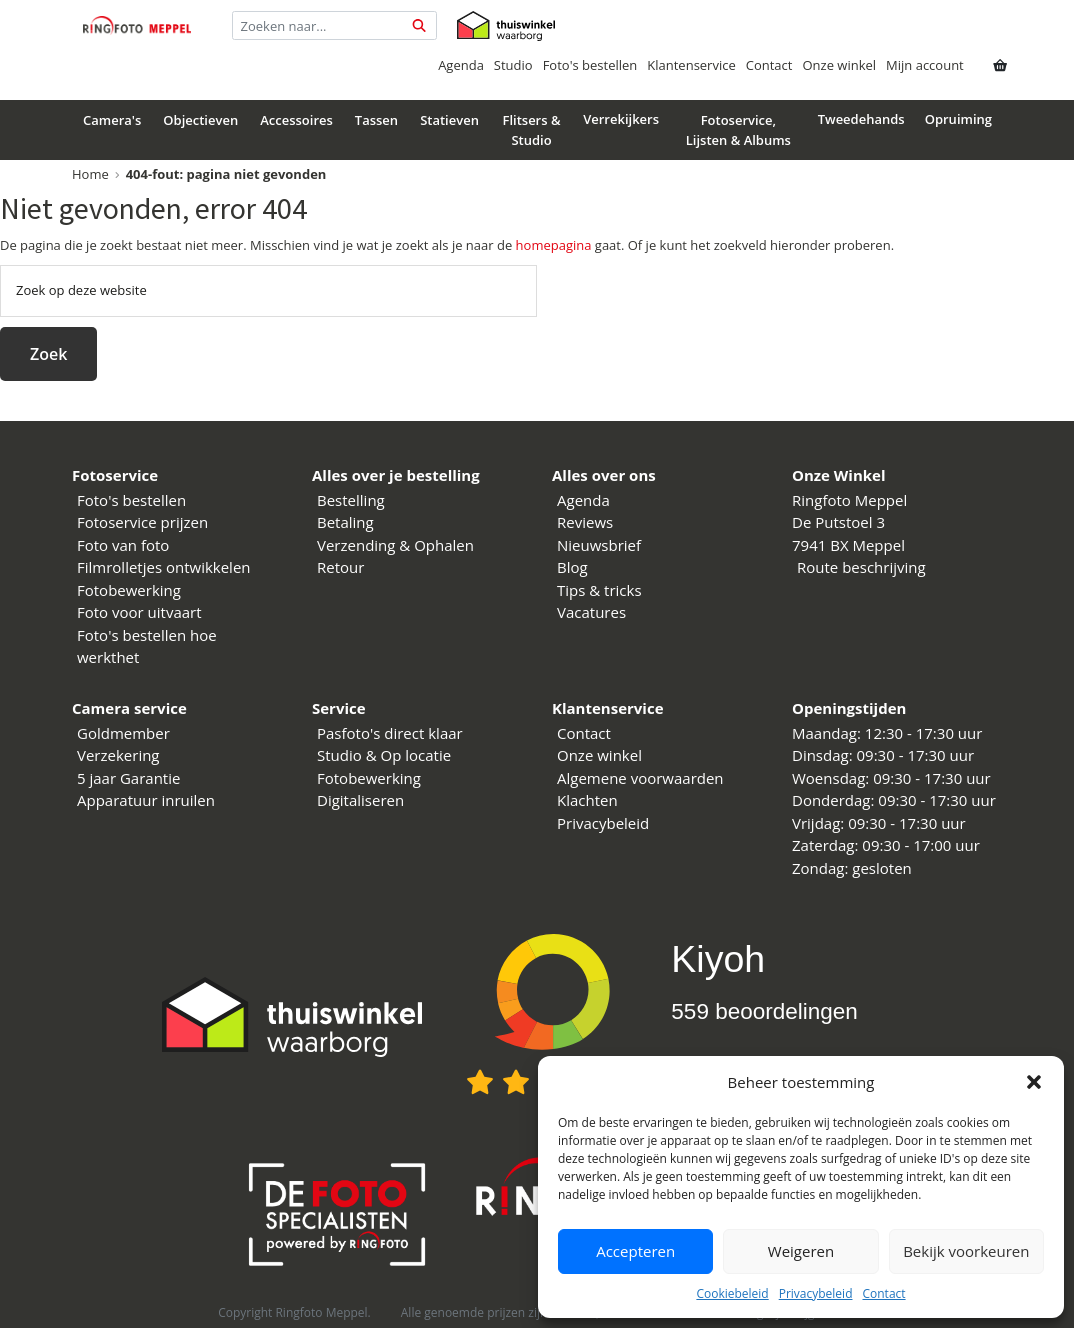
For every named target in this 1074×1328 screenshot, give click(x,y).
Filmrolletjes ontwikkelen (164, 567)
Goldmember (123, 733)
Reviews (585, 522)
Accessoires (296, 120)
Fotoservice (115, 475)
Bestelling (351, 500)
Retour (340, 567)
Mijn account (925, 65)
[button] (1034, 1082)
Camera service (129, 708)
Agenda (461, 65)
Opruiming (958, 119)
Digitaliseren (360, 800)
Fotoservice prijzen (142, 522)
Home (90, 174)
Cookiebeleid (732, 1293)
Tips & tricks (599, 590)
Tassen (376, 120)
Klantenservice (691, 65)
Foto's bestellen (590, 65)
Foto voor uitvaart (139, 612)
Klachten (587, 800)
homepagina (554, 245)
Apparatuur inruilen (146, 800)
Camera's (112, 120)
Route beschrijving (861, 567)
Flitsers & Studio (531, 130)
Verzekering (118, 755)
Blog (572, 567)
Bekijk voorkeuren (966, 1251)
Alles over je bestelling (396, 475)
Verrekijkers (621, 119)
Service (339, 708)
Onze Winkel (839, 475)
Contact (883, 1293)
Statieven (449, 120)
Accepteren (635, 1251)
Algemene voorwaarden (640, 778)
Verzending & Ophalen (395, 545)
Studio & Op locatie (384, 755)
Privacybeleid (816, 1293)
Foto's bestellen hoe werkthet (147, 646)
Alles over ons (604, 475)
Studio (513, 65)
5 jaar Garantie (128, 778)
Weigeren (801, 1251)
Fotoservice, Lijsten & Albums (738, 130)
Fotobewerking (129, 590)
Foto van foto (123, 545)
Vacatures (591, 612)
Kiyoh (718, 959)
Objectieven (200, 120)
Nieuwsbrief (599, 545)
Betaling (345, 522)
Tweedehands (861, 119)
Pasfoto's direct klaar (390, 733)
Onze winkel (839, 65)
